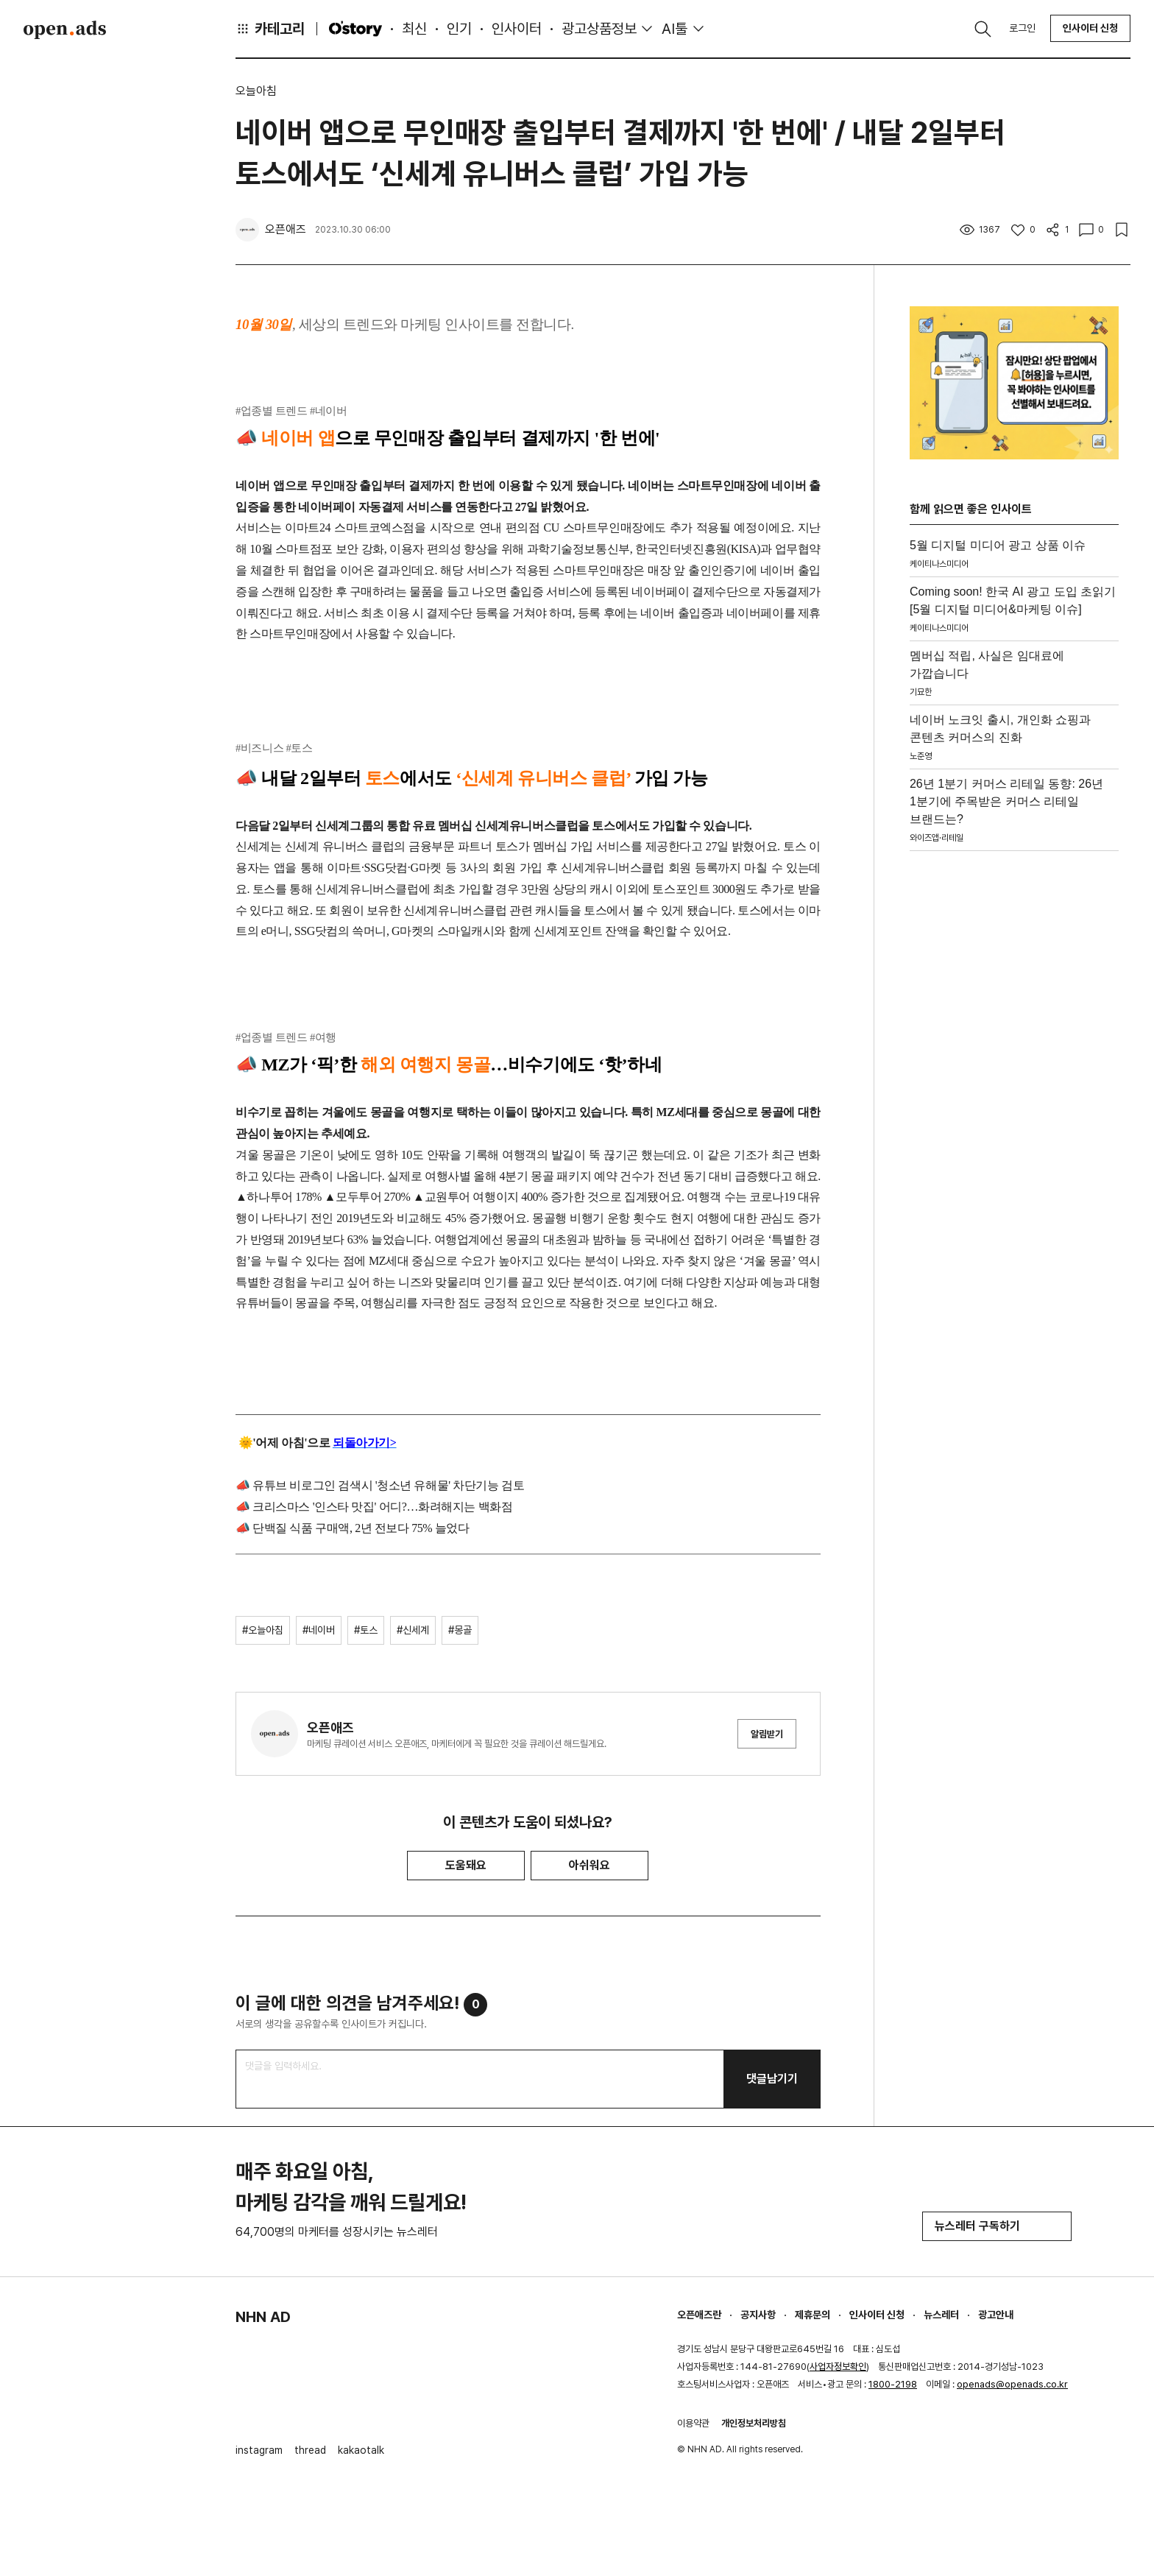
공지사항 (758, 2315)
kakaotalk (361, 2450)
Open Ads (65, 29)
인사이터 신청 (1090, 28)
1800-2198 (892, 2384)
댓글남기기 (772, 2079)
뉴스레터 (941, 2315)
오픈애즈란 (699, 2315)
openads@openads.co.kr (1012, 2384)
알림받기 (767, 1734)
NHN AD (263, 2317)
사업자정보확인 (838, 2366)
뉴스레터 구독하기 (997, 2226)
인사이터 (517, 29)
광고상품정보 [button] (599, 29)
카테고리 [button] (270, 29)
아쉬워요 (589, 1865)
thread (310, 2450)
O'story (355, 28)
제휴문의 (812, 2315)
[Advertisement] (1014, 1078)
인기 (459, 29)
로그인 (1022, 28)
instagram (259, 2450)
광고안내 (995, 2315)
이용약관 (693, 2423)
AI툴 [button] (674, 29)
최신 (414, 29)
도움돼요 (465, 1865)
